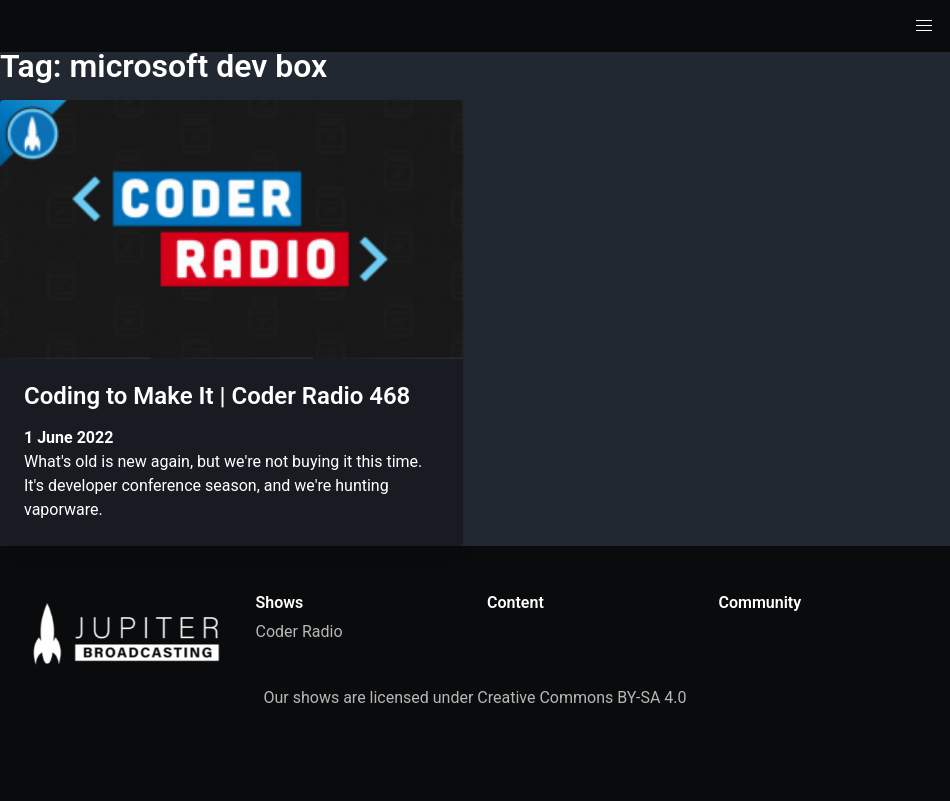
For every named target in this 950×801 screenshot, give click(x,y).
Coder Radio (299, 631)
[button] (924, 26)
